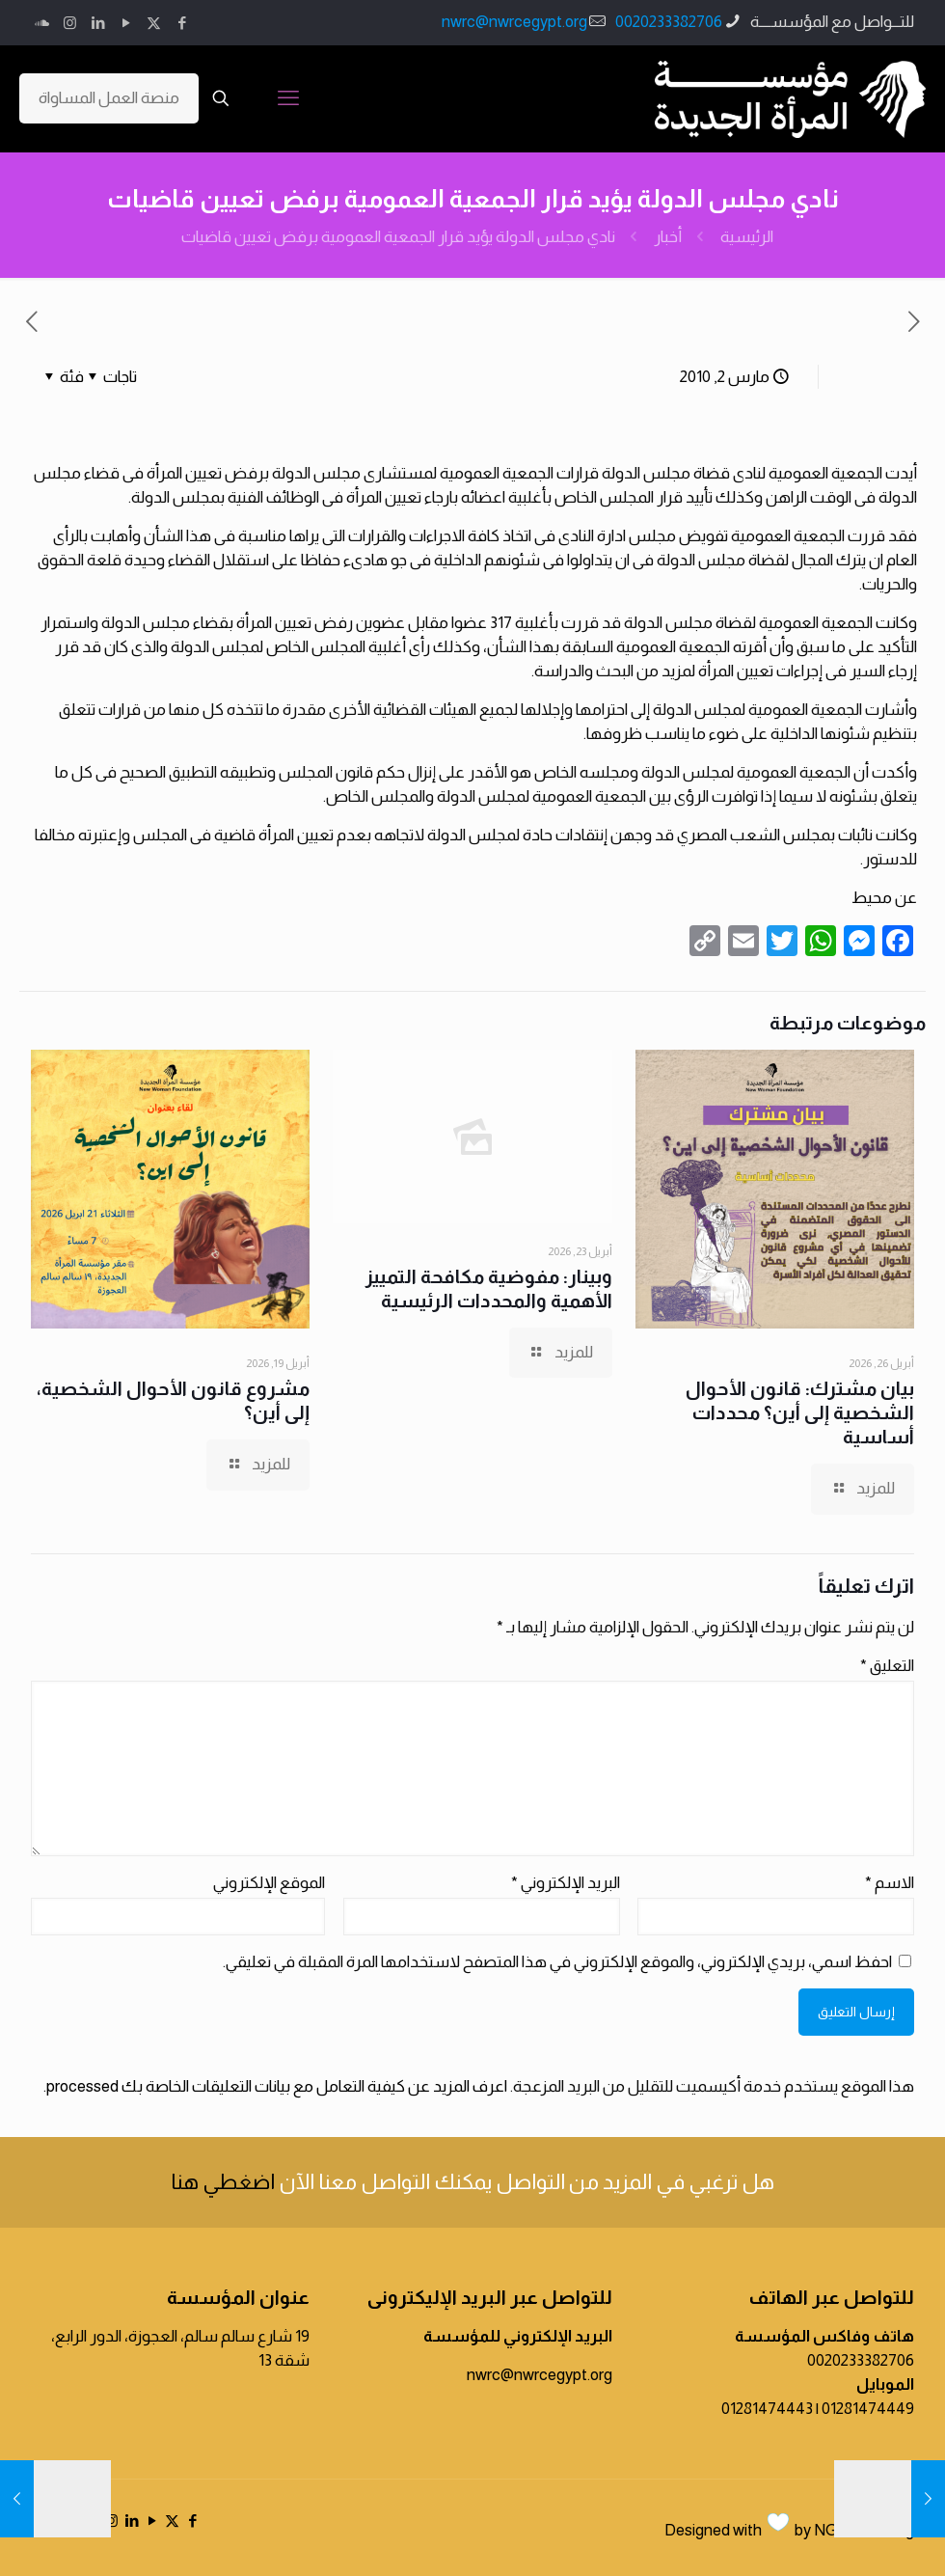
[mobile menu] (288, 98)
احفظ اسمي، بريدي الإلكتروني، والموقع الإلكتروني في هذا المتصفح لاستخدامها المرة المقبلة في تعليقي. (557, 1962)
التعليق (887, 1666)
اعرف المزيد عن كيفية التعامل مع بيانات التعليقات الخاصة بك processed (276, 2086)
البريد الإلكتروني (565, 1883)
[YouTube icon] (126, 22)
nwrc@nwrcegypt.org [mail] (514, 22)
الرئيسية (746, 237)
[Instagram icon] (70, 22)
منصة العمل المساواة (109, 98)
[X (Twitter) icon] (154, 22)
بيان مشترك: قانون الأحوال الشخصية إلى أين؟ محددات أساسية (800, 1412)
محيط (873, 898)
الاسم (889, 1883)
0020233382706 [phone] (668, 22)
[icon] (42, 22)
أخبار (668, 237)
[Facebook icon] (182, 22)
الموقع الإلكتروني (269, 1883)
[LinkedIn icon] (98, 22)
